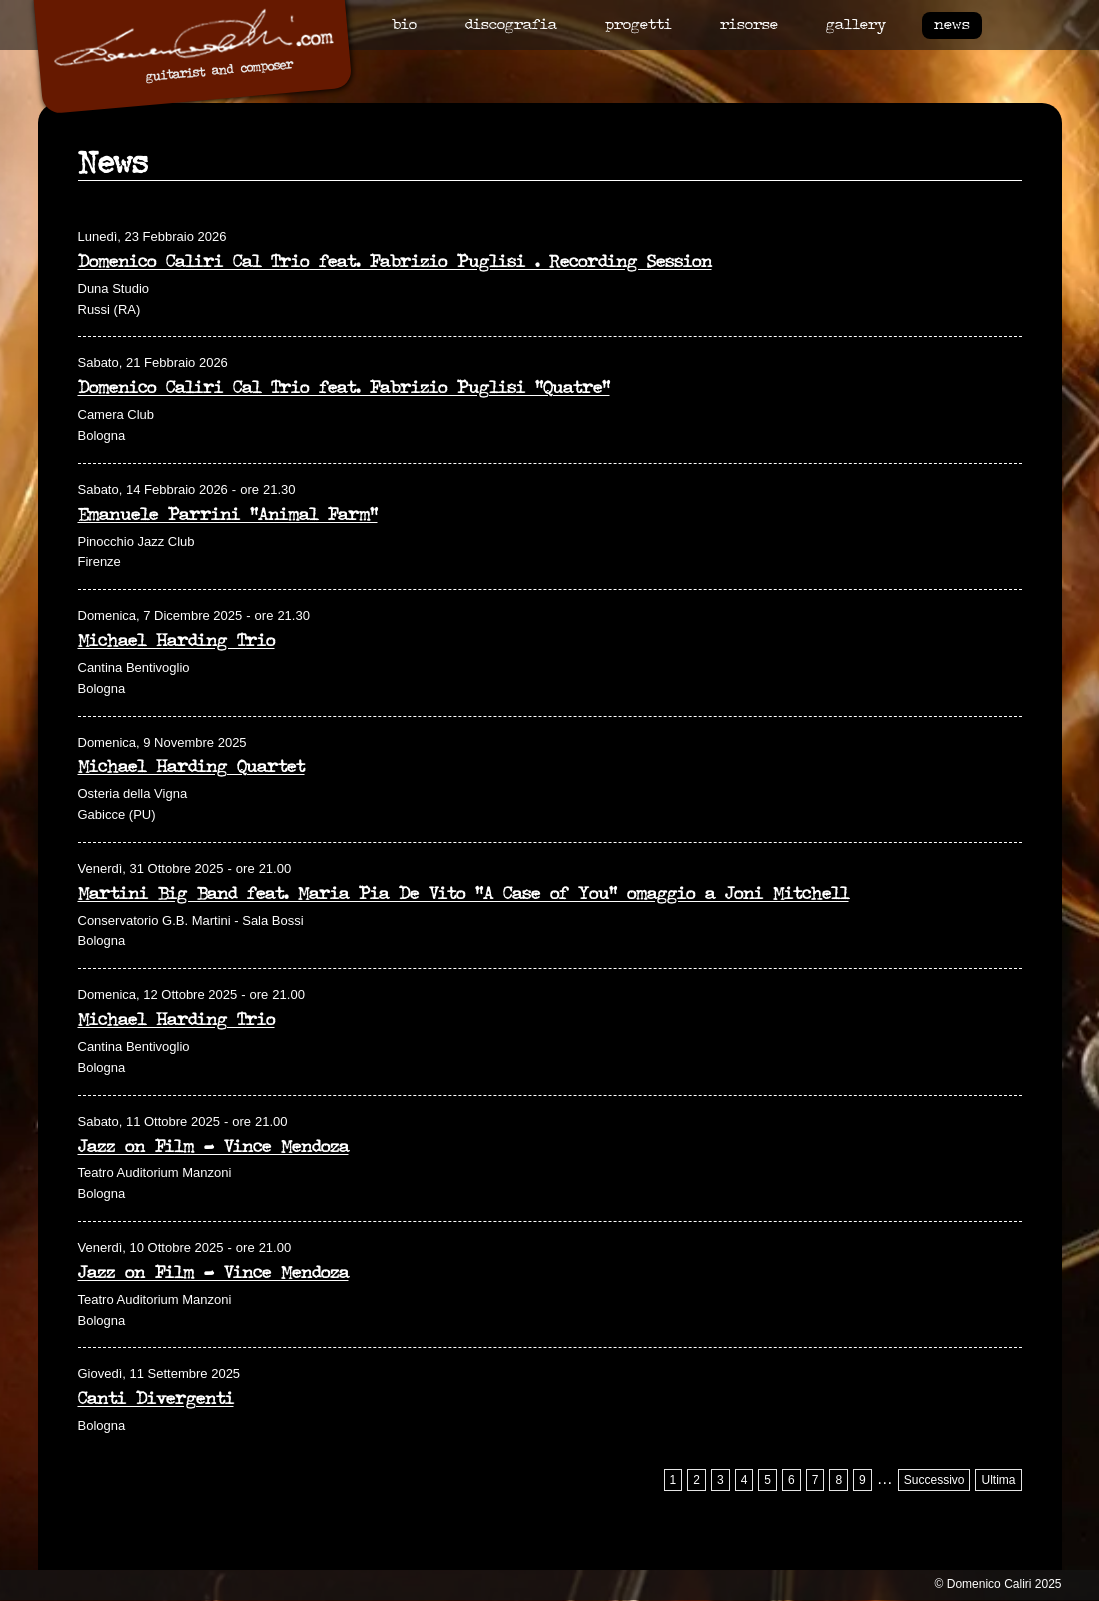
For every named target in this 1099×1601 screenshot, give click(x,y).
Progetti (638, 25)
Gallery (856, 25)
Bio (404, 25)
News (952, 25)
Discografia (511, 25)
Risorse (749, 25)
